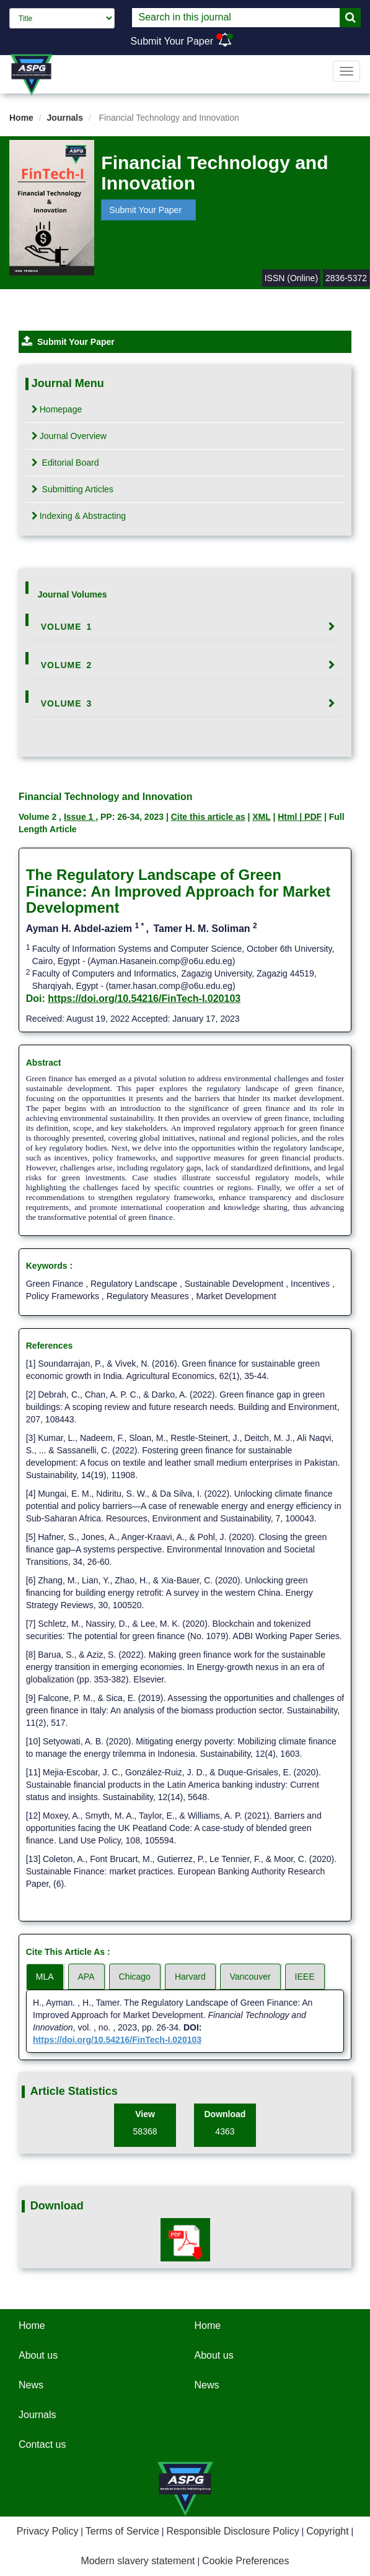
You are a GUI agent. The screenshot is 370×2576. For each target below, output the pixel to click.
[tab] (185, 627)
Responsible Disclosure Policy (232, 2531)
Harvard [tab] (190, 1977)
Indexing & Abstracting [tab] (79, 516)
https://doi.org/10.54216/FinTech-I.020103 (144, 998)
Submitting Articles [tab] (72, 489)
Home (21, 118)
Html (288, 817)
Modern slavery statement (138, 2561)
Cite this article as (208, 817)
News (31, 2385)
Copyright (327, 2531)
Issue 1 (79, 817)
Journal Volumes (72, 594)
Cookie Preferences (245, 2561)
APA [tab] (86, 1977)
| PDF (310, 817)
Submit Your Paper (172, 41)
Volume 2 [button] (66, 665)
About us (38, 2355)
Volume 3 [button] (66, 703)
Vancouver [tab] (250, 1977)
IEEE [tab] (305, 1977)
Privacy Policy (48, 2531)
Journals (65, 118)
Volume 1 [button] (66, 627)
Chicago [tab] (135, 1977)
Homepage (57, 409)
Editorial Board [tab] (65, 463)
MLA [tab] (45, 1977)
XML (261, 817)
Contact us (42, 2444)
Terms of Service (122, 2531)
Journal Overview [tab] (69, 436)
